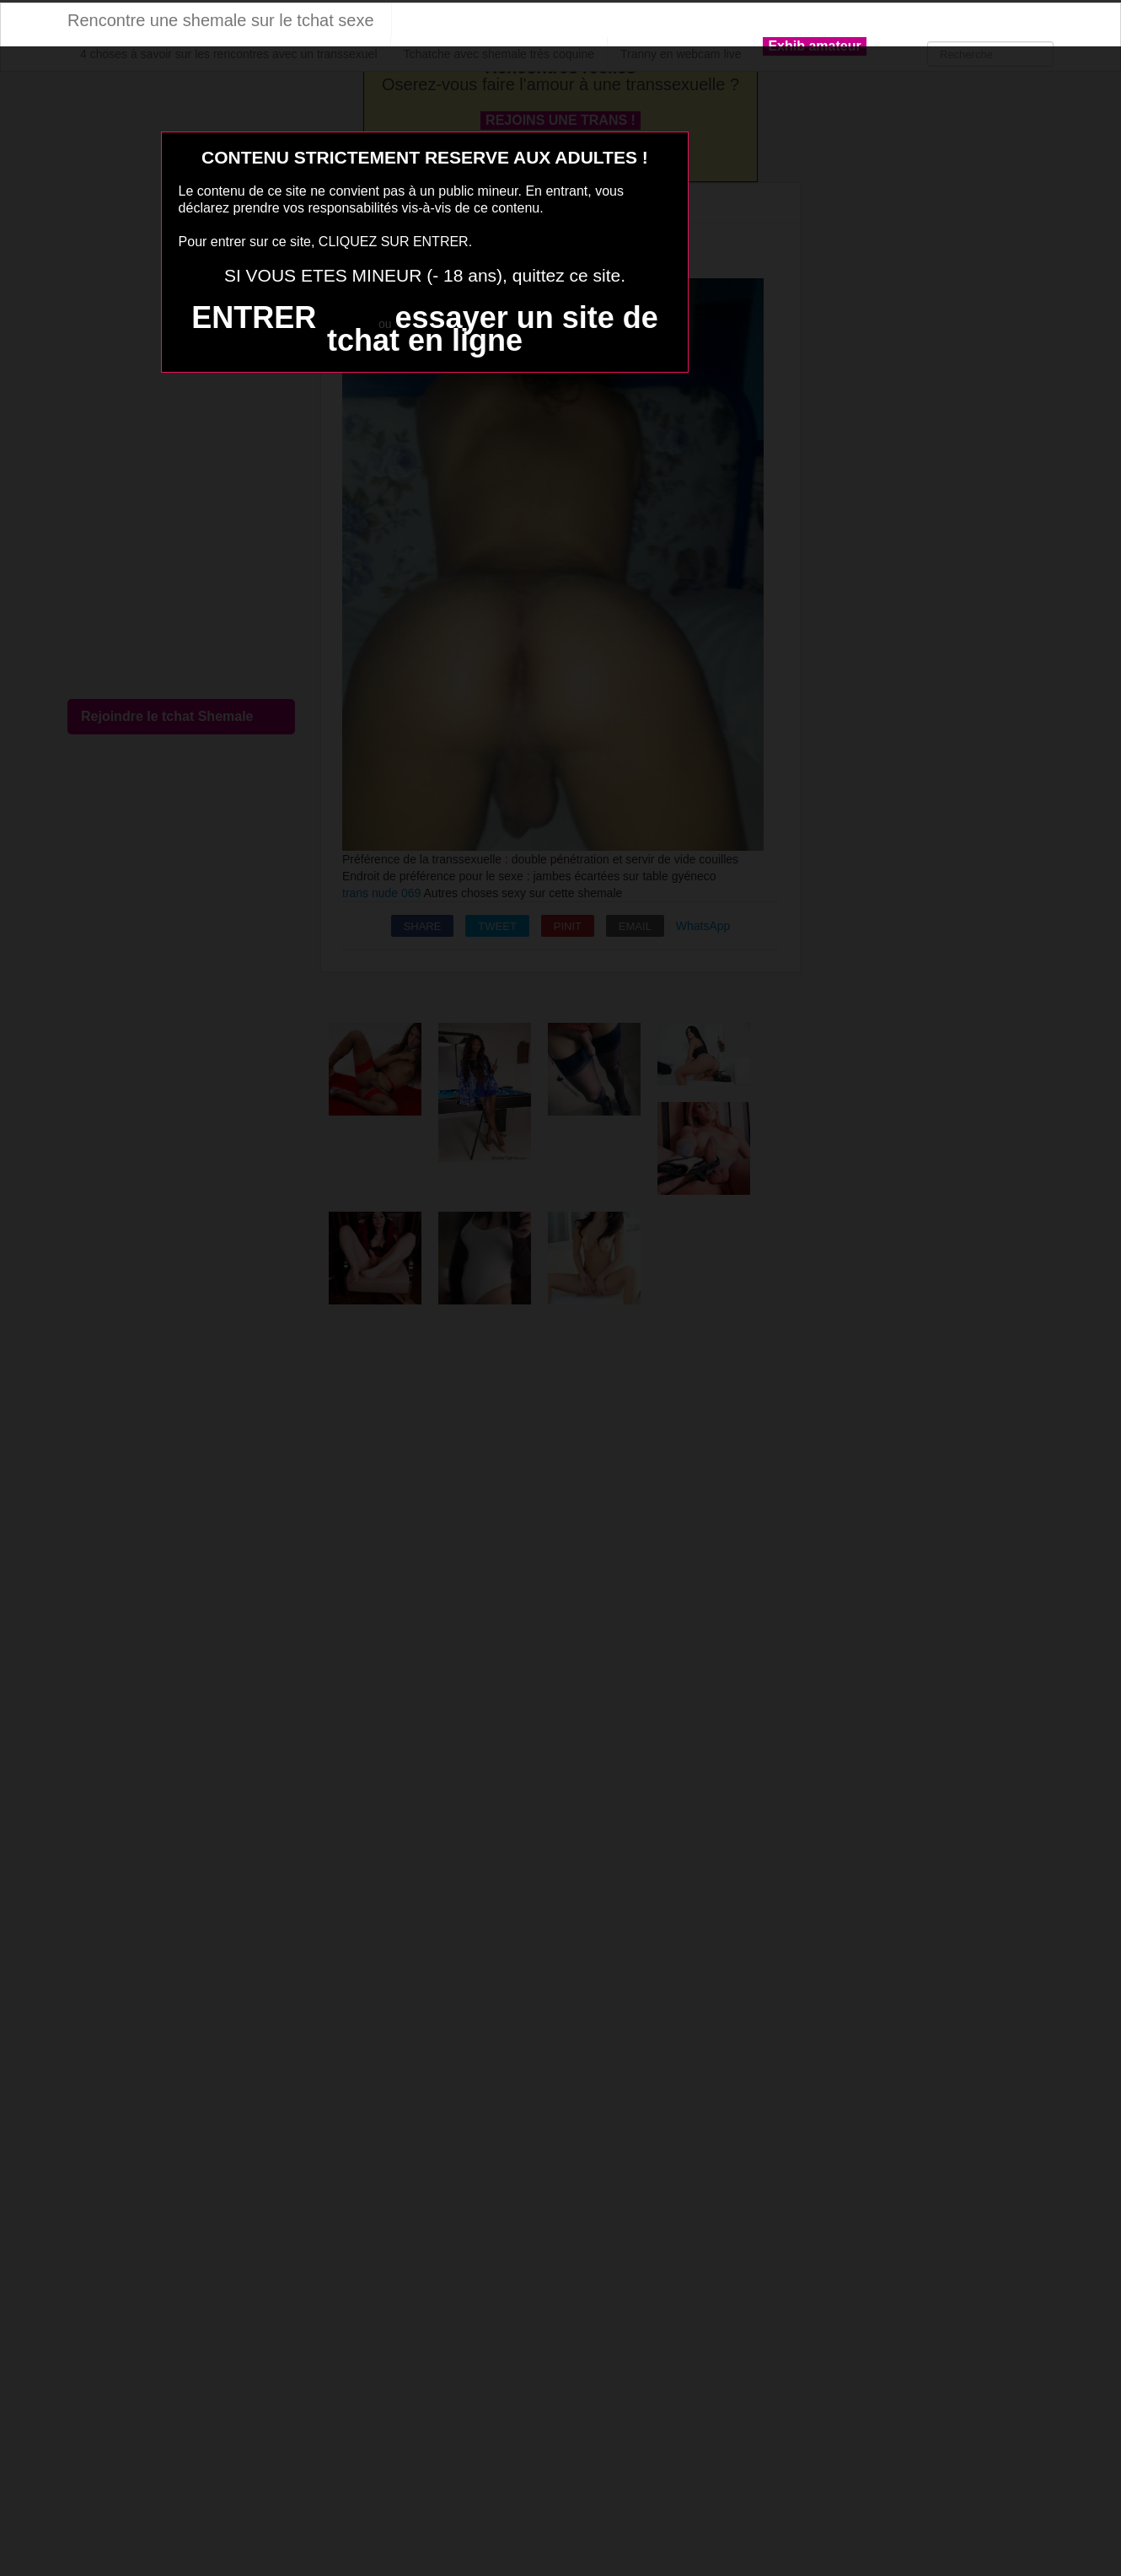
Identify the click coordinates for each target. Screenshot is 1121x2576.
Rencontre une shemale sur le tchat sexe (220, 20)
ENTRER (253, 317)
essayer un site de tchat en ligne (492, 329)
